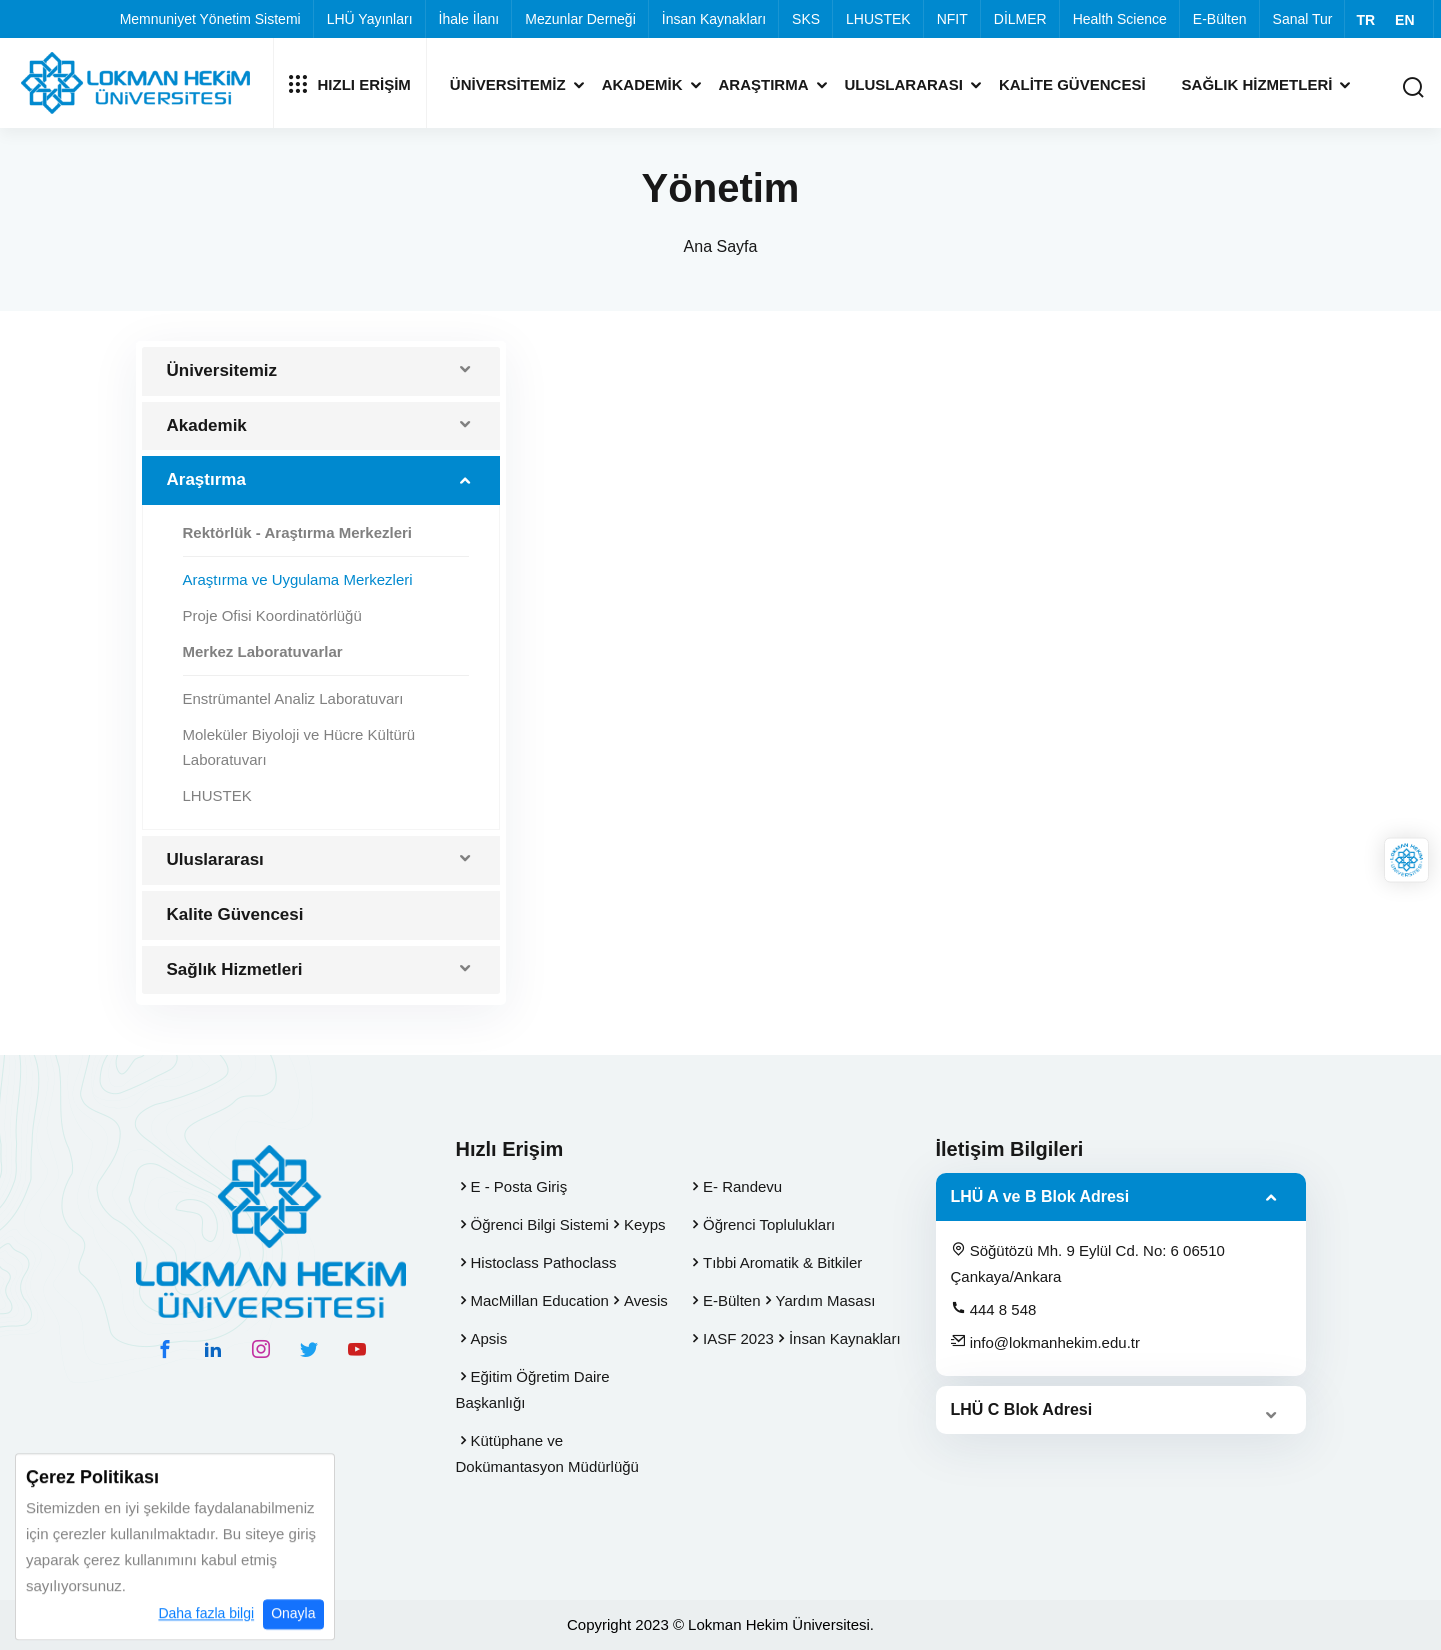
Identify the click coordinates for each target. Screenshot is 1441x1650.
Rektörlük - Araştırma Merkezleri (298, 532)
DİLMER (1020, 19)
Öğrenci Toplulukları (769, 1224)
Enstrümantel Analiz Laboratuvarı (293, 698)
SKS (806, 19)
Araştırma (764, 84)
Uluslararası (904, 84)
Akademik (642, 84)
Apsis (489, 1338)
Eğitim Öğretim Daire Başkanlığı (533, 1389)
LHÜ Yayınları (370, 19)
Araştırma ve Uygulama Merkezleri (298, 579)
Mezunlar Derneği (580, 19)
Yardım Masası (826, 1300)
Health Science (1120, 19)
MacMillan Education (540, 1300)
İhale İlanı (469, 19)
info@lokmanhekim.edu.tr (1045, 1342)
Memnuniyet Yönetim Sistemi (210, 19)
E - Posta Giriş (519, 1186)
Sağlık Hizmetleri (1257, 84)
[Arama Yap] (1413, 88)
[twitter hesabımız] (309, 1349)
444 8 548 (994, 1309)
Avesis (646, 1300)
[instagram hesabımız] (261, 1349)
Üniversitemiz (508, 84)
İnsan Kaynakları (714, 19)
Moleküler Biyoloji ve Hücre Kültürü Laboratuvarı (299, 747)
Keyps (645, 1224)
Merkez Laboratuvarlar (263, 651)
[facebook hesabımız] (165, 1349)
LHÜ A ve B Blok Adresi (1040, 1196)
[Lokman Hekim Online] (1406, 860)
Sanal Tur (1303, 19)
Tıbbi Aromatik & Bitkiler (782, 1262)
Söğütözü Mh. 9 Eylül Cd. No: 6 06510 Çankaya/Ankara (1088, 1263)
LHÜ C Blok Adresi (1022, 1409)
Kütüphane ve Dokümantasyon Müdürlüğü (547, 1453)
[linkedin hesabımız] (213, 1349)
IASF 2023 (738, 1338)
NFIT (952, 19)
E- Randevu (742, 1186)
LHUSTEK (878, 19)
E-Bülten (1220, 19)
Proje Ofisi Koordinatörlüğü (272, 615)
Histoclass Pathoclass (544, 1262)
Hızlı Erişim (350, 84)
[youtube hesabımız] (357, 1349)
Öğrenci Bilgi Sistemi (540, 1224)
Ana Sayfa (721, 246)
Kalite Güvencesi (1072, 84)
